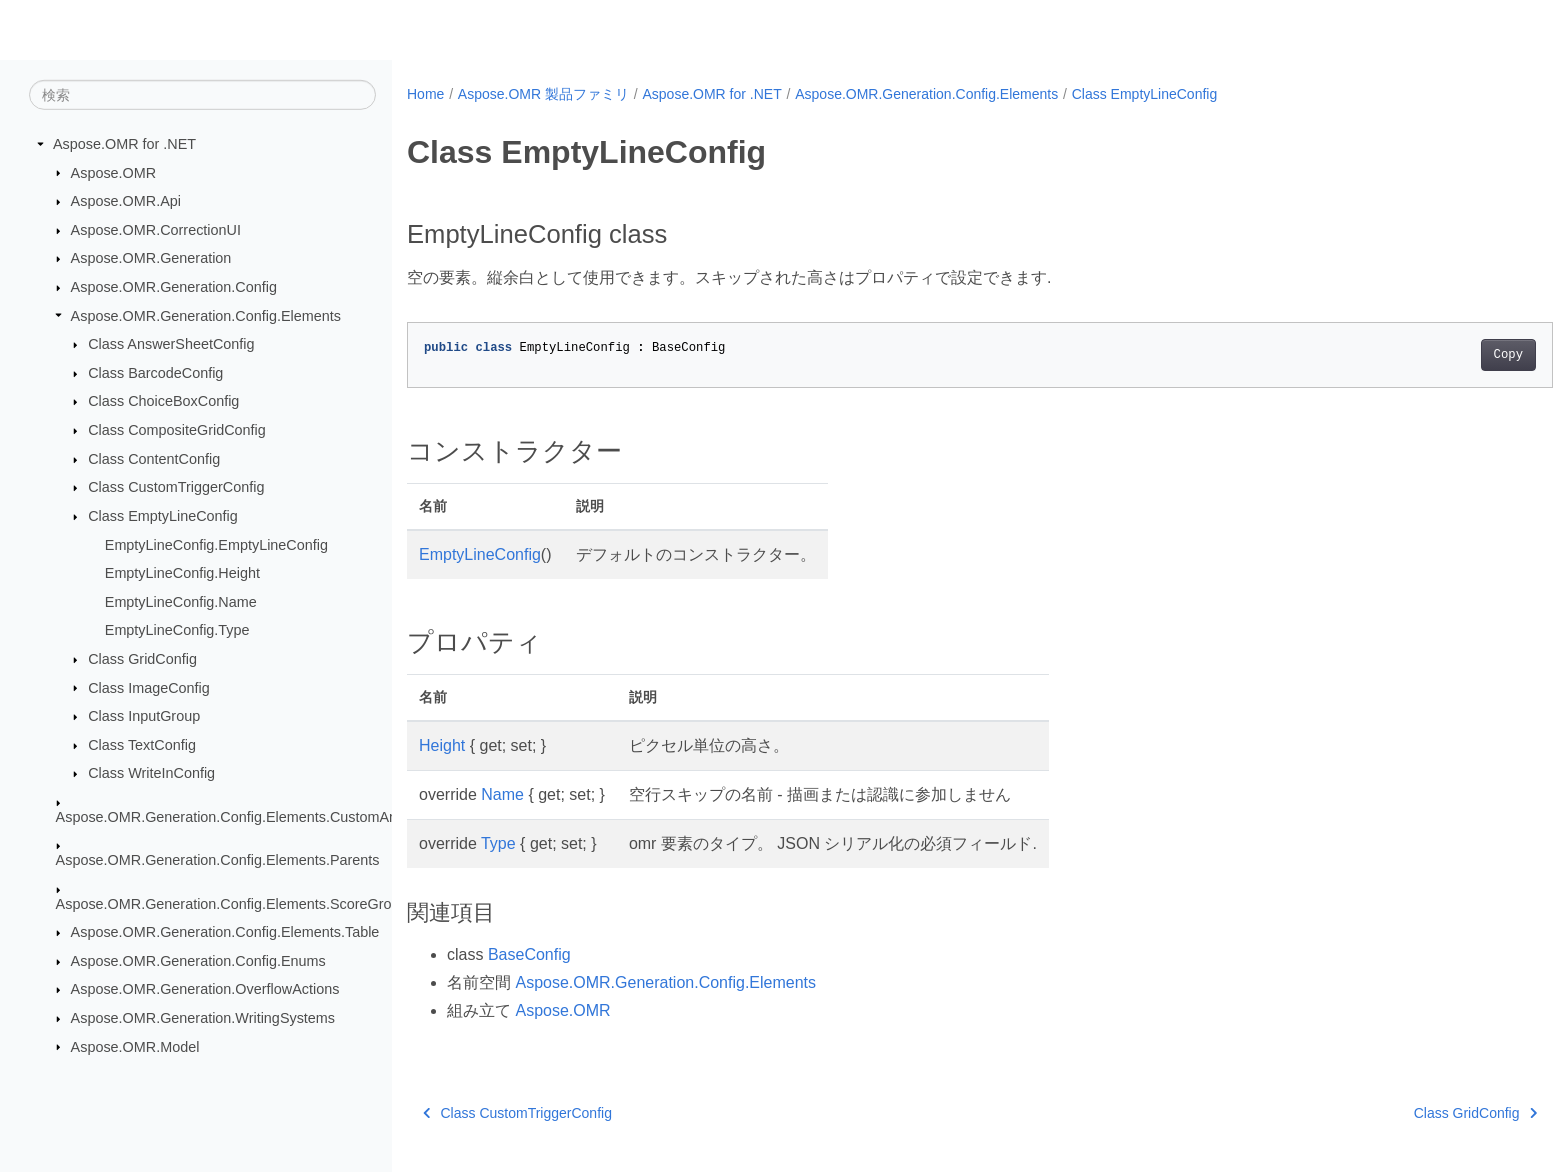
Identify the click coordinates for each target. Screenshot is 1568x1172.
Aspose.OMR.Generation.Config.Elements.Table (225, 932)
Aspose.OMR (114, 172)
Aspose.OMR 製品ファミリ (543, 94)
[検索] (202, 95)
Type (498, 843)
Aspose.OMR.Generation (151, 258)
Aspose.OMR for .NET (124, 144)
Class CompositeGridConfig (177, 430)
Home (425, 94)
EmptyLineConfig (480, 554)
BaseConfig (529, 954)
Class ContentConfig (154, 459)
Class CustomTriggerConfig (176, 487)
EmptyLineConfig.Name (181, 602)
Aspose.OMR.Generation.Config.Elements (206, 315)
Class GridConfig (142, 659)
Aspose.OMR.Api (126, 201)
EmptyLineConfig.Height (182, 573)
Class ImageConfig (149, 687)
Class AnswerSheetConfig (171, 344)
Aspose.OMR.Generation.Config (174, 287)
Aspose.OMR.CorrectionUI (156, 230)
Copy (1429, 355)
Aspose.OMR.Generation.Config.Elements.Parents (218, 860)
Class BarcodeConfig (155, 373)
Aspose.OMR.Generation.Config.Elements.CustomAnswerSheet (261, 817)
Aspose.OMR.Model (135, 1046)
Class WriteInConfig (151, 773)
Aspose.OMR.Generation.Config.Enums (198, 961)
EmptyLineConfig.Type (177, 630)
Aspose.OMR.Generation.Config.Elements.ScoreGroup (232, 903)
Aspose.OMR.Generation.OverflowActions (205, 989)
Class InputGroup (144, 716)
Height (442, 745)
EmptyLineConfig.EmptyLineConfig (216, 544)
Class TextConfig (142, 745)
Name (502, 794)
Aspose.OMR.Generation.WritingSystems (203, 1018)
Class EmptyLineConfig (163, 516)
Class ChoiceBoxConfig (163, 401)
